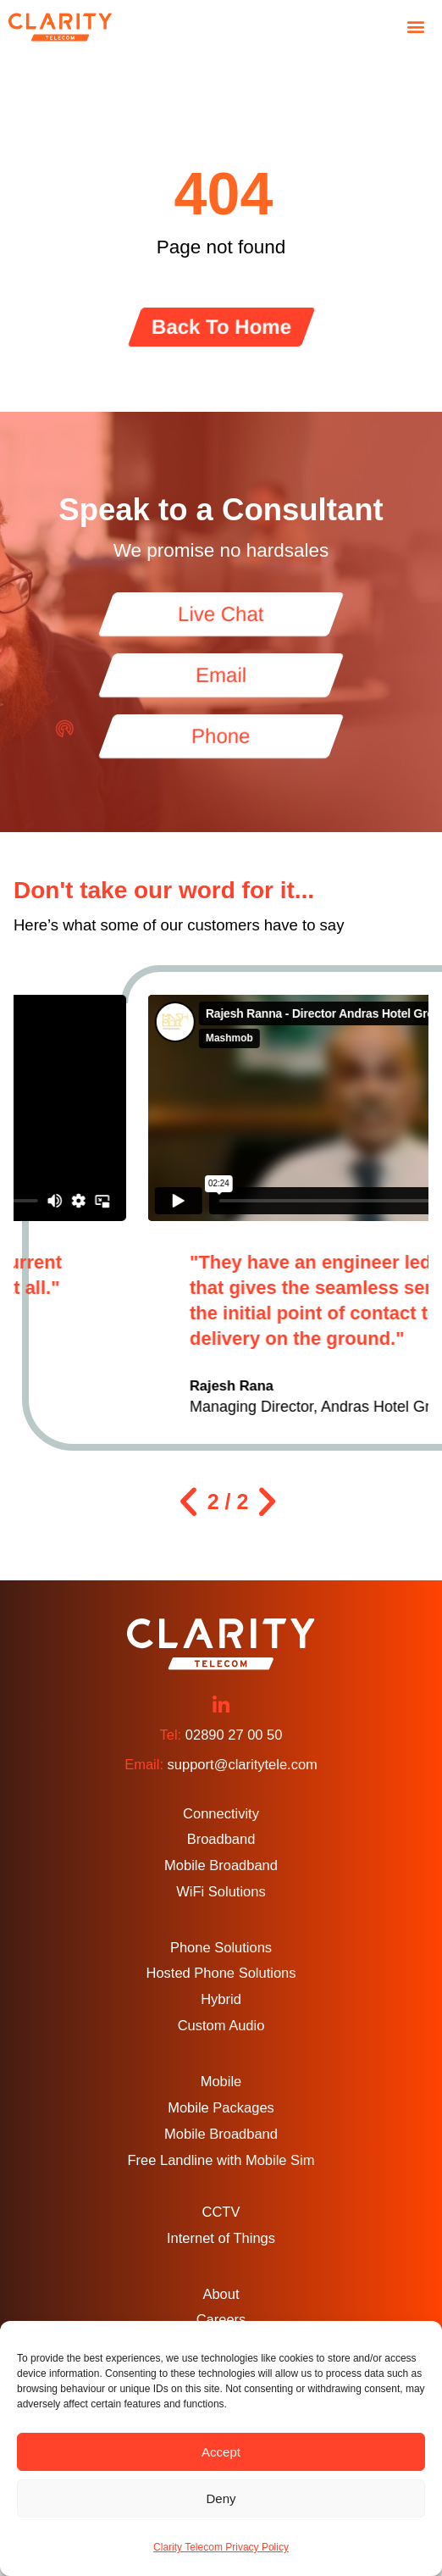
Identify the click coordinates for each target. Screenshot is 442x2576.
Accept (221, 2452)
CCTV (221, 2211)
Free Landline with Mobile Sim (220, 2160)
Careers (221, 2319)
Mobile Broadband (221, 1865)
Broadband (221, 1838)
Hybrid (221, 1999)
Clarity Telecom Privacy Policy (221, 2547)
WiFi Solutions (220, 1891)
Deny (220, 2498)
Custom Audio (221, 2025)
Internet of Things (221, 2238)
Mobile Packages (221, 2107)
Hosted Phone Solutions (221, 1972)
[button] (415, 26)
